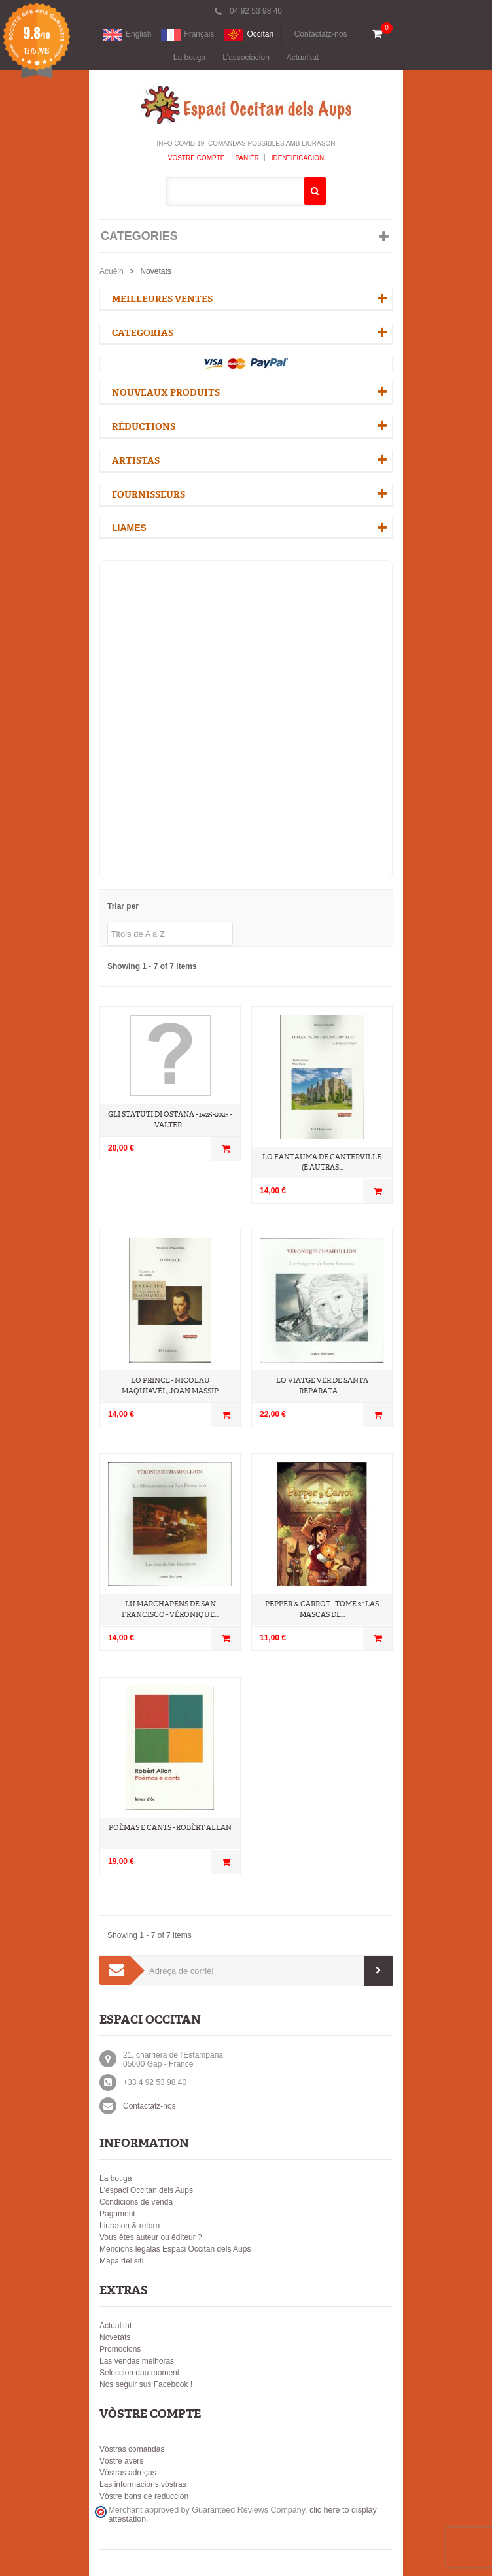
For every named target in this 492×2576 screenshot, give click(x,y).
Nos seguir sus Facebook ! (145, 2384)
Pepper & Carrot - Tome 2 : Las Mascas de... (322, 1609)
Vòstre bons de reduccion (143, 2496)
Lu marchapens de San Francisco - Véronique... (170, 1609)
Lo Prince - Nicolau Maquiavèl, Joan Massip (170, 1386)
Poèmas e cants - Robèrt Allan (170, 1828)
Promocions (120, 2349)
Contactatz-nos (320, 34)
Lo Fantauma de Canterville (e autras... (321, 1162)
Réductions (143, 426)
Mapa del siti (121, 2260)
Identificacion (297, 157)
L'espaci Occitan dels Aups (146, 2190)
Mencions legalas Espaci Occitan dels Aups (175, 2249)
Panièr (247, 157)
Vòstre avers (121, 2461)
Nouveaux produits (166, 392)
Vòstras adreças (127, 2472)
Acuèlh (111, 271)
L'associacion (246, 57)
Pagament (117, 2213)
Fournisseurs (148, 494)
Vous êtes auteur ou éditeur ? (150, 2237)
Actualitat (303, 57)
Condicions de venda (136, 2202)
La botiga (189, 57)
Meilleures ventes (162, 299)
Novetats (114, 2337)
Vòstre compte (196, 157)
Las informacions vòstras (142, 2484)
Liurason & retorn (129, 2225)
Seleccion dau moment (139, 2372)
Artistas (136, 460)
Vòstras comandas (131, 2449)
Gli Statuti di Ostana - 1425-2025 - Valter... (170, 1120)
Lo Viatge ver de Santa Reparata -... (322, 1386)
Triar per (123, 906)
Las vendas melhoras (136, 2360)
